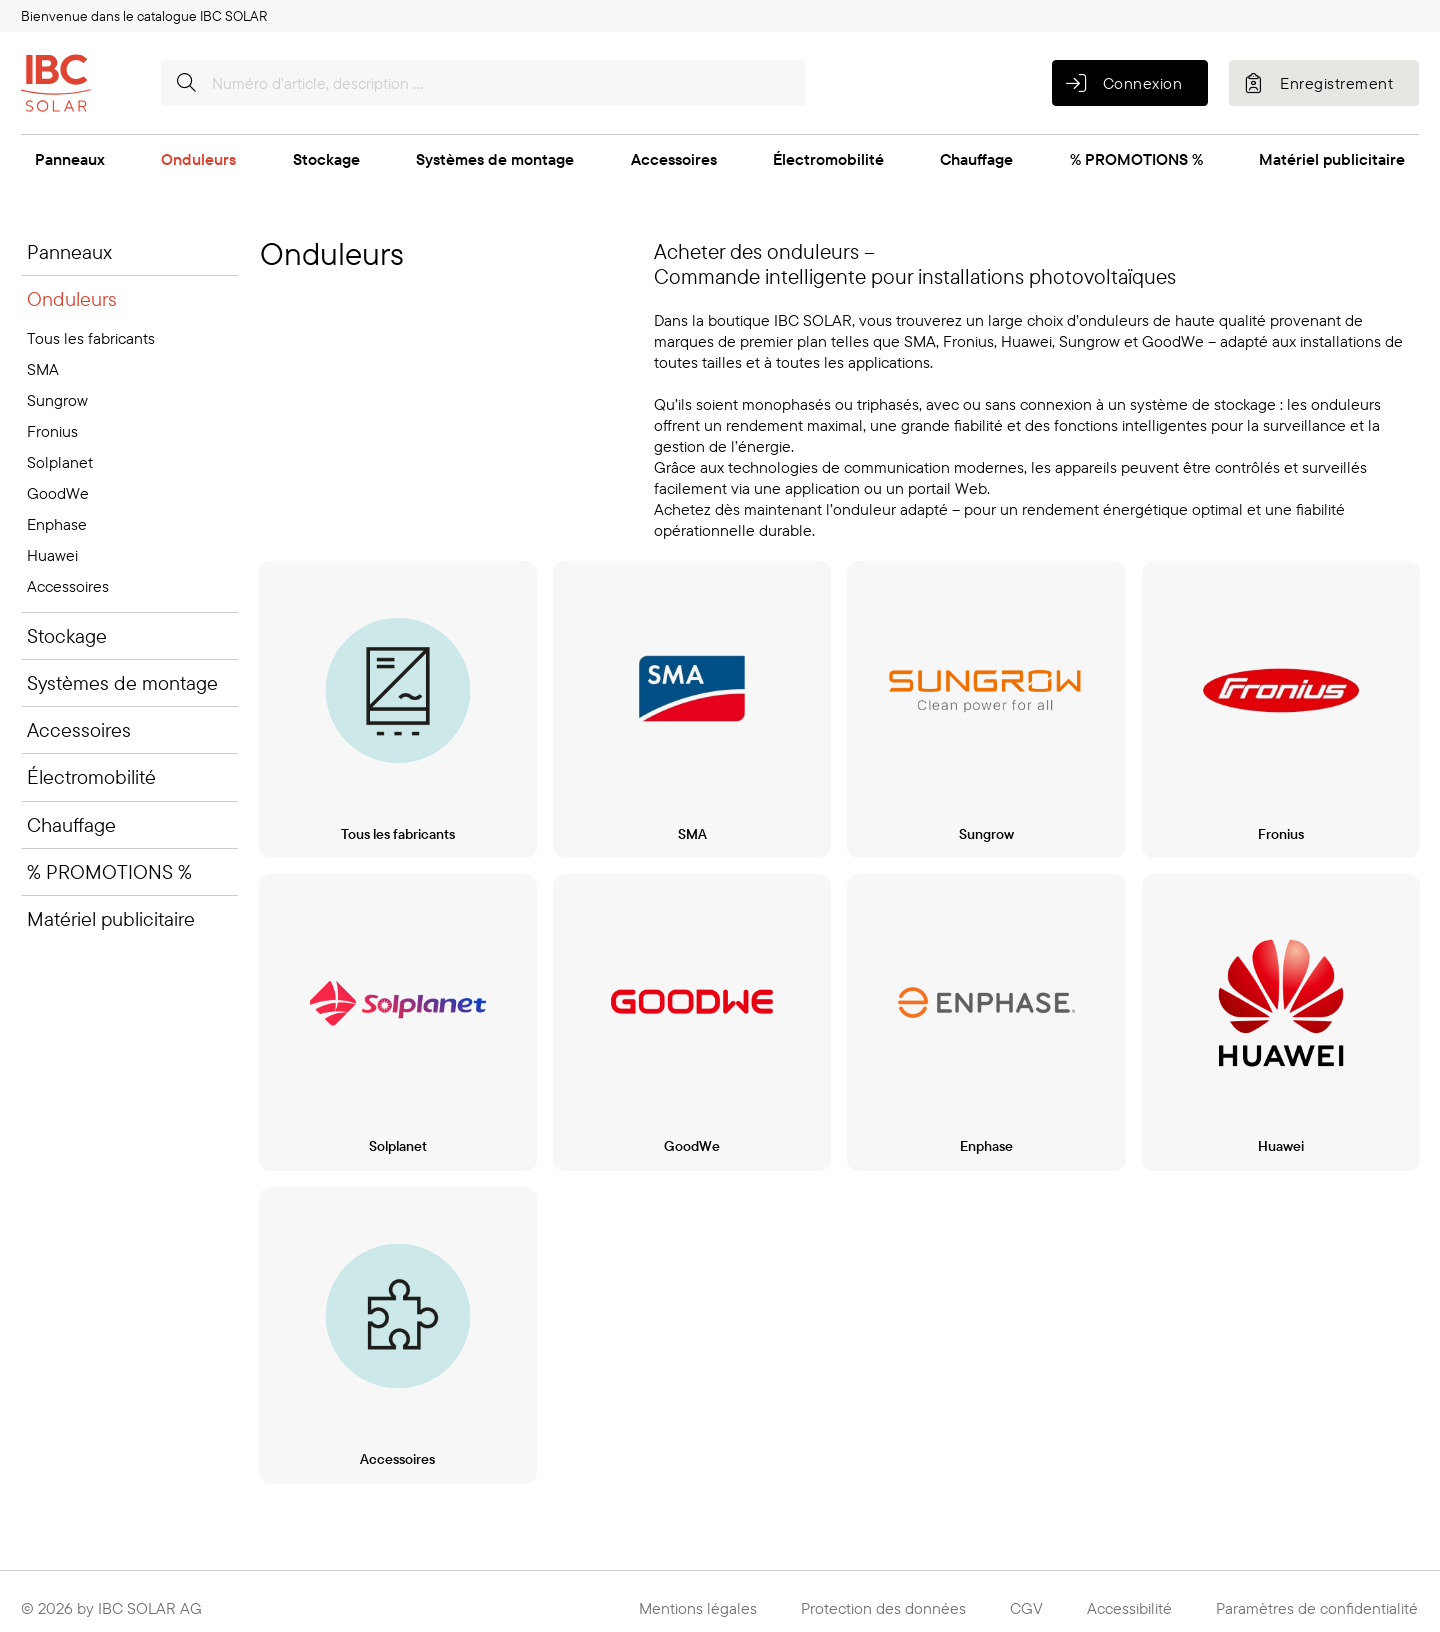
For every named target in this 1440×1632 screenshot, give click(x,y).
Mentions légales (698, 1600)
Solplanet (60, 462)
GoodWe (58, 493)
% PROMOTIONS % (1136, 159)
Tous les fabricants (91, 338)
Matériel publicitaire (1332, 159)
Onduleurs (198, 159)
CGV (1026, 1600)
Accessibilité (1129, 1600)
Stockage (326, 159)
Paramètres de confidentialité (1317, 1600)
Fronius (52, 431)
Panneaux (70, 159)
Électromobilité (828, 159)
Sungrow (57, 400)
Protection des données (883, 1600)
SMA (43, 369)
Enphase (57, 524)
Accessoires (674, 159)
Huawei (52, 555)
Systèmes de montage (495, 159)
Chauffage (976, 159)
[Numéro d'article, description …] (483, 83)
